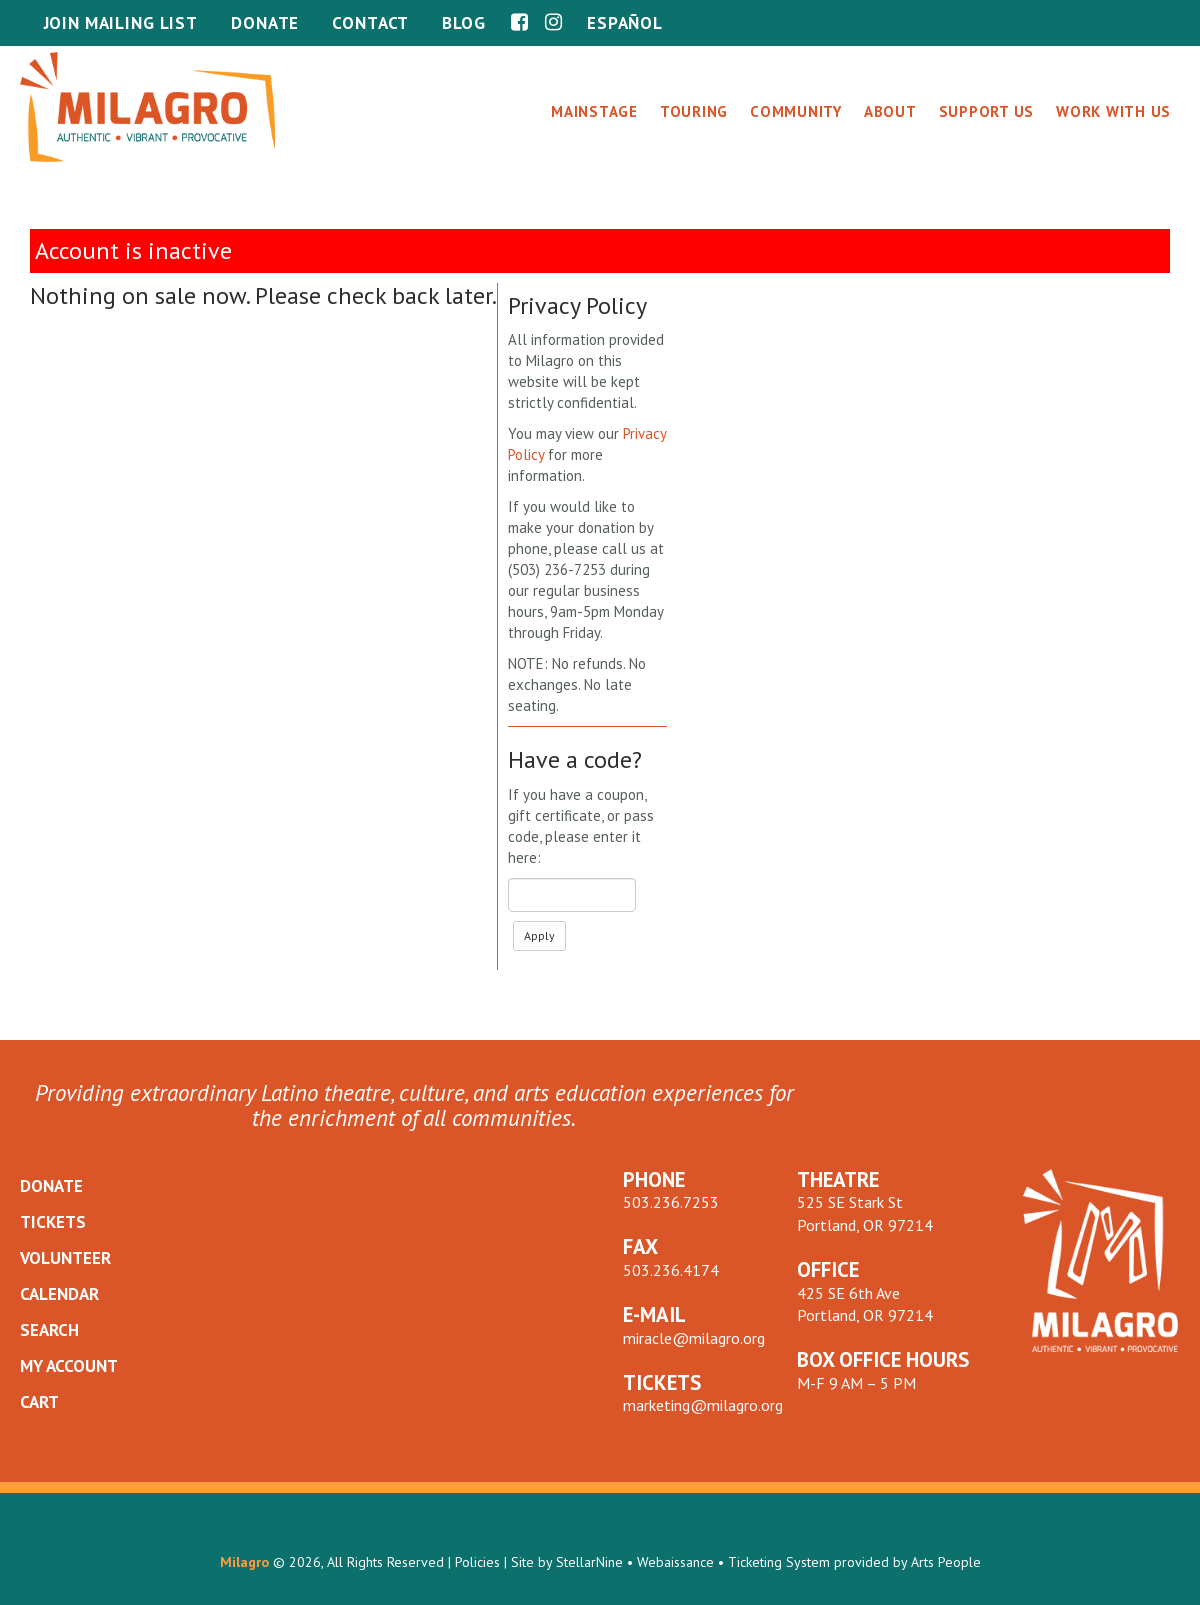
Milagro (244, 1562)
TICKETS (53, 1222)
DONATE (51, 1186)
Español (625, 23)
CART (39, 1402)
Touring (694, 111)
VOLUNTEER (65, 1258)
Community (796, 111)
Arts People (946, 1562)
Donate (265, 23)
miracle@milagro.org (694, 1338)
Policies (477, 1562)
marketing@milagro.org (703, 1405)
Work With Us (1113, 111)
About (890, 111)
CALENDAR (59, 1294)
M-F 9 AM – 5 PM (856, 1383)
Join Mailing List (121, 23)
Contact (370, 23)
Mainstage (594, 111)
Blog (463, 23)
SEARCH (49, 1330)
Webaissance (675, 1562)
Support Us (987, 111)
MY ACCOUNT (69, 1366)
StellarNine (589, 1562)
